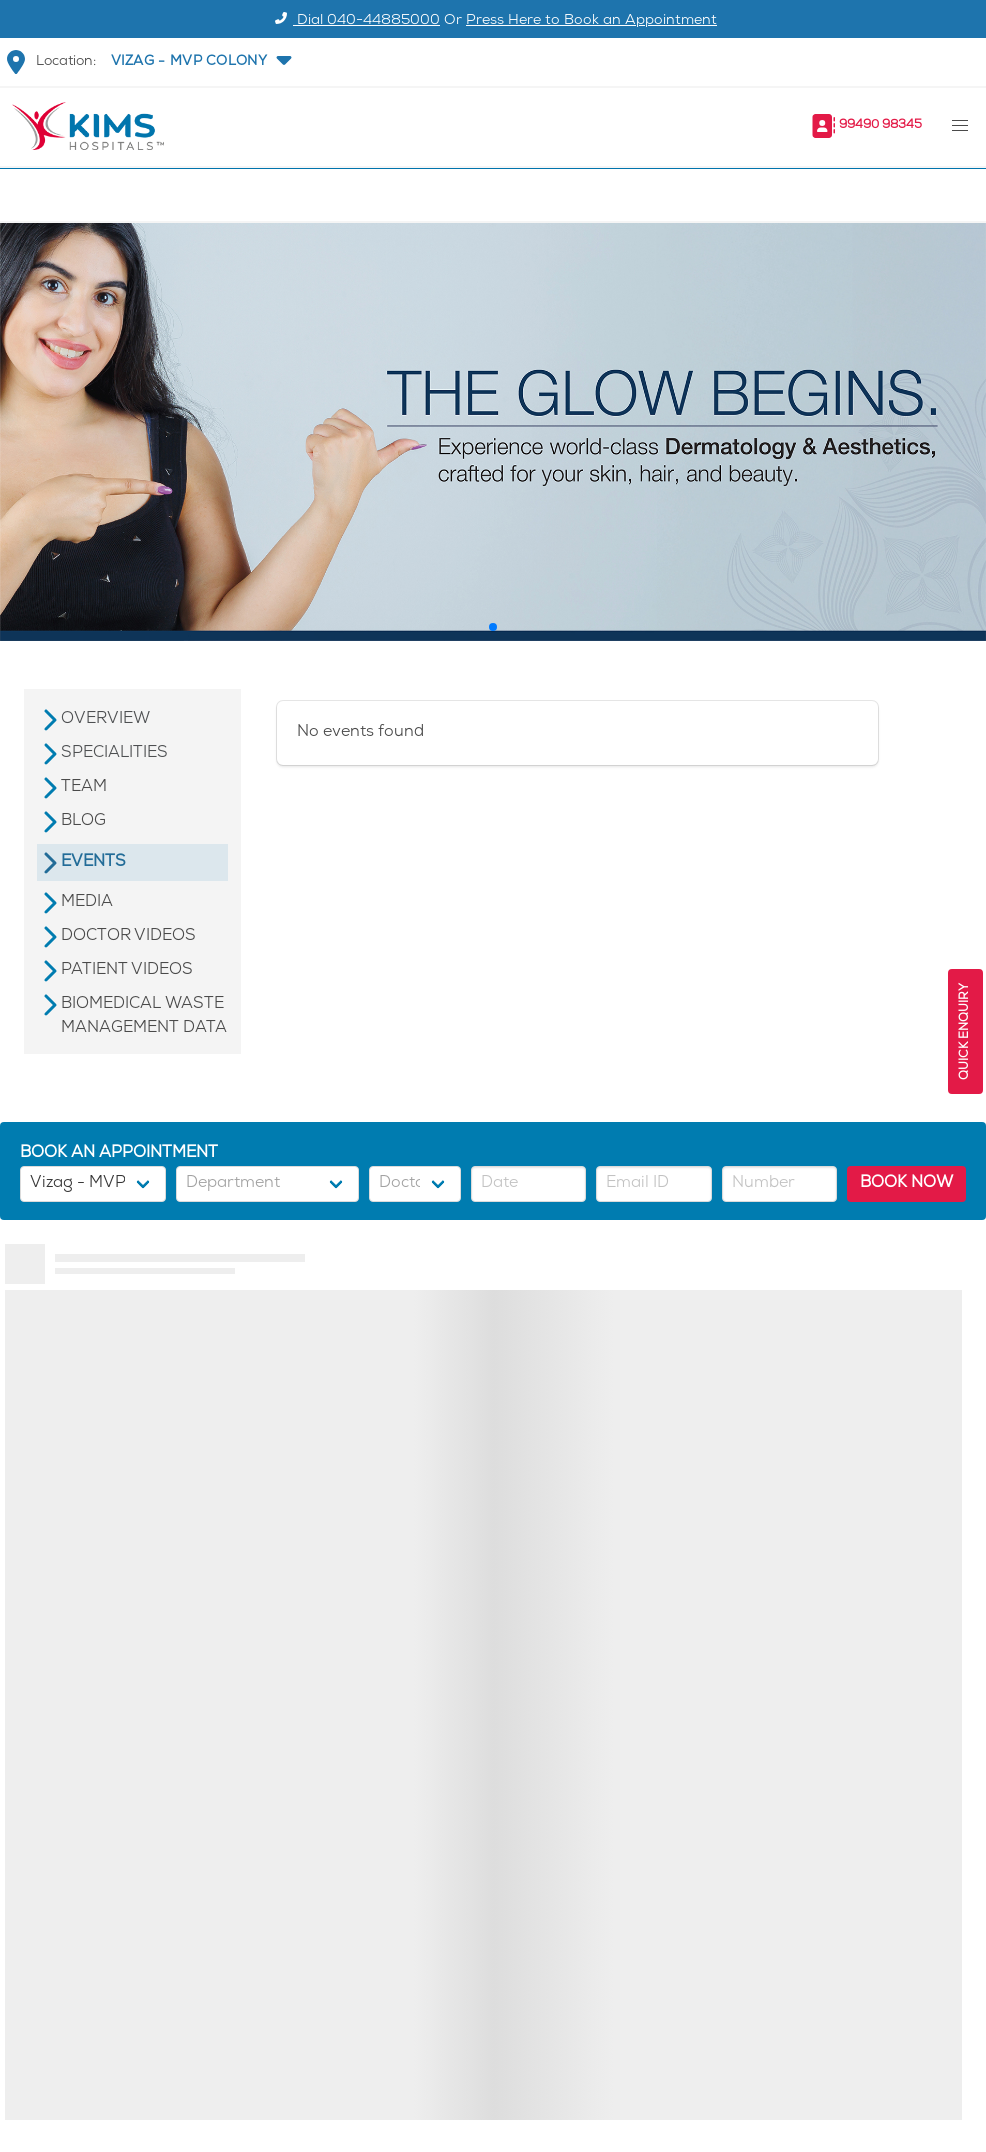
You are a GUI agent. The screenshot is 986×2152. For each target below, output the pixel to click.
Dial (354, 21)
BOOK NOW (906, 1183)
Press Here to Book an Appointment (591, 21)
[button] (199, 62)
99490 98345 (880, 125)
